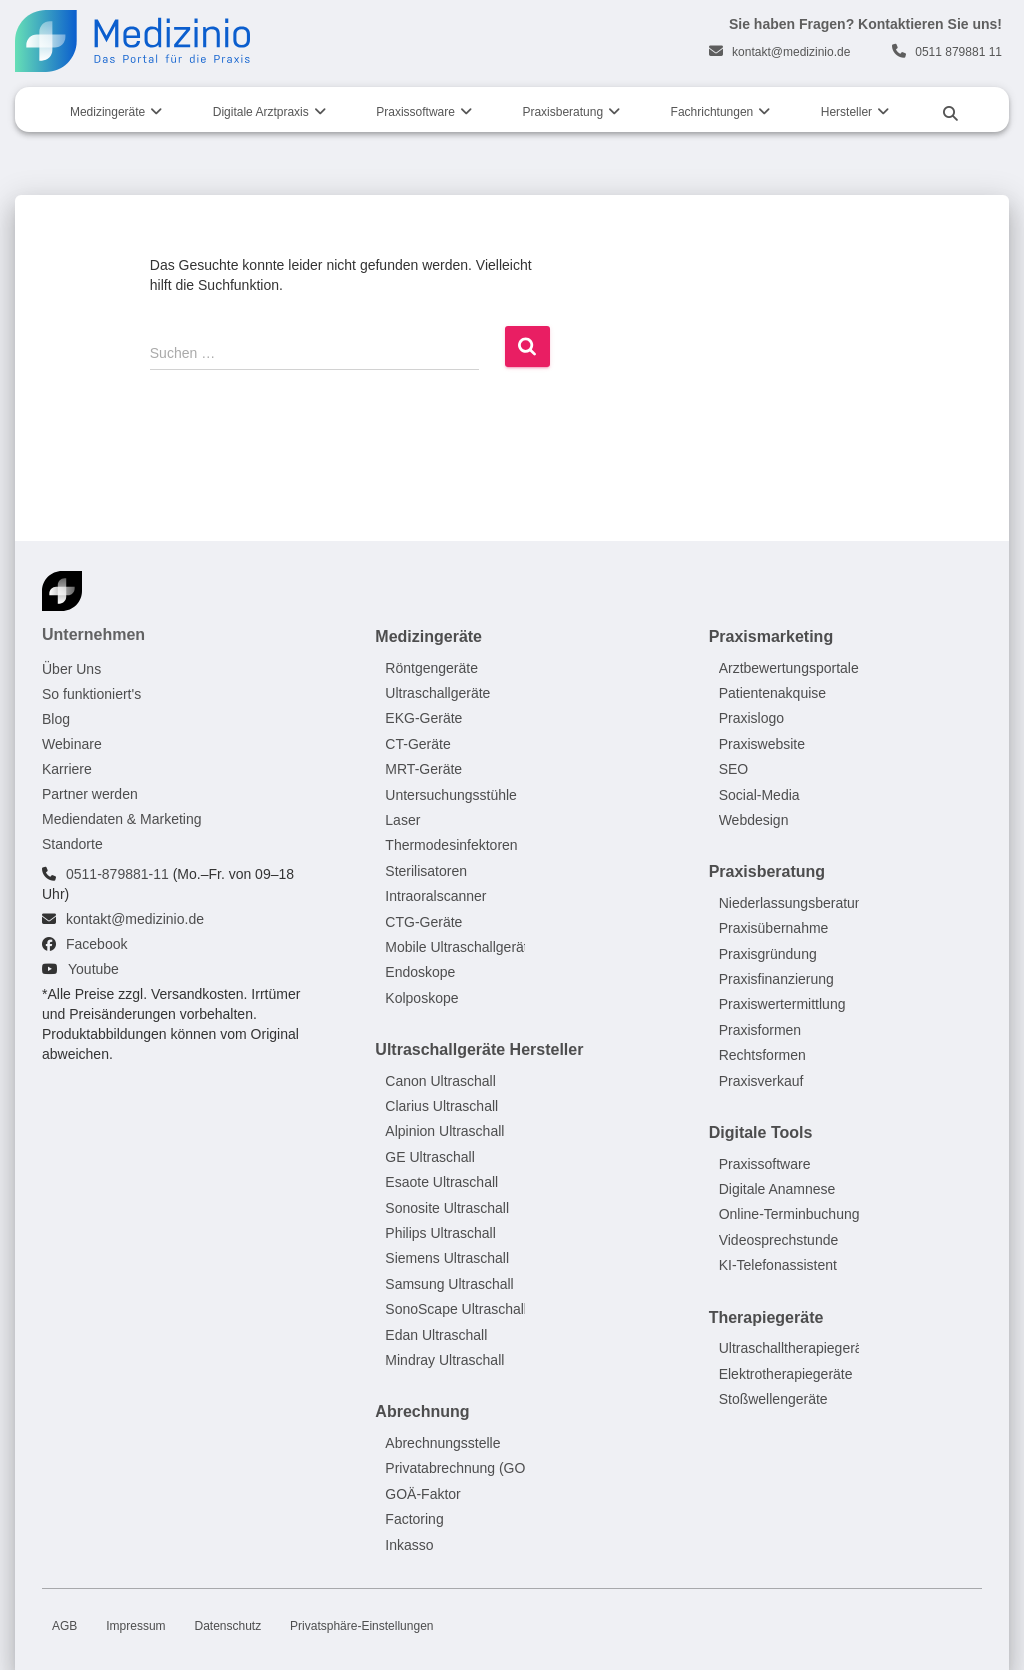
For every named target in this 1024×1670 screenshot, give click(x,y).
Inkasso (409, 1545)
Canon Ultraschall (440, 1081)
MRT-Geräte (423, 770)
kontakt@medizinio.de (791, 52)
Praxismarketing (771, 636)
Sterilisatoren (426, 871)
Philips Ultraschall (440, 1233)
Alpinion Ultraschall (444, 1132)
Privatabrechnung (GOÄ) (462, 1469)
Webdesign (754, 820)
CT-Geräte (417, 744)
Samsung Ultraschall (449, 1284)
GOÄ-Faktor (422, 1494)
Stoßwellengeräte (773, 1399)
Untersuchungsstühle (451, 795)
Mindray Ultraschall (444, 1360)
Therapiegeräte (766, 1317)
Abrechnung (422, 1412)
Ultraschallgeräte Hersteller (479, 1050)
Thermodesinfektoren (451, 846)
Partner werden (90, 794)
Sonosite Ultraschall (447, 1208)
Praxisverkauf (761, 1081)
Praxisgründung (768, 954)
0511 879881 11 (958, 52)
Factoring (414, 1520)
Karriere (67, 769)
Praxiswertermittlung (782, 1005)
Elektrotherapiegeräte (786, 1374)
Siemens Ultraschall (447, 1259)
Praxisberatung (562, 112)
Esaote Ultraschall (441, 1183)
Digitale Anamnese (777, 1190)
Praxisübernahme (774, 929)
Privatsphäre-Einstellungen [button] (361, 1626)
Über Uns (71, 669)
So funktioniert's (91, 694)
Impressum (135, 1626)
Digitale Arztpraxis (261, 112)
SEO (734, 770)
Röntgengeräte (431, 668)
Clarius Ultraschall (441, 1107)
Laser (402, 820)
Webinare (72, 744)
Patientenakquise (772, 693)
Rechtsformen (762, 1056)
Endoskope (420, 973)
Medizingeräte (107, 112)
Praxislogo (751, 719)
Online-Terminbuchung (789, 1215)
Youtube (93, 969)
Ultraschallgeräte (437, 693)
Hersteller (846, 112)
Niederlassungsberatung (795, 903)
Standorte (72, 844)
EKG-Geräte (423, 719)
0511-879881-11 (117, 874)
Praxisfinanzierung (776, 980)
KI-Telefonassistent (778, 1266)
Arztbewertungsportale (789, 668)
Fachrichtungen (712, 112)
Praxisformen (760, 1030)
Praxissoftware (415, 112)
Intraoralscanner (435, 897)
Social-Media (759, 795)
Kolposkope (421, 998)
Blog (56, 719)
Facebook (96, 944)
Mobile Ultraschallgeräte (460, 947)
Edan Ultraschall (436, 1335)
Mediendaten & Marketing (122, 819)
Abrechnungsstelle (442, 1443)
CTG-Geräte (423, 922)
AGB (64, 1626)
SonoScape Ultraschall (456, 1310)
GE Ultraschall (429, 1157)
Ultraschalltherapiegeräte (797, 1349)
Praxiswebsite (762, 744)
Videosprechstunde (779, 1240)
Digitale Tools (761, 1133)
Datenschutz (227, 1626)
